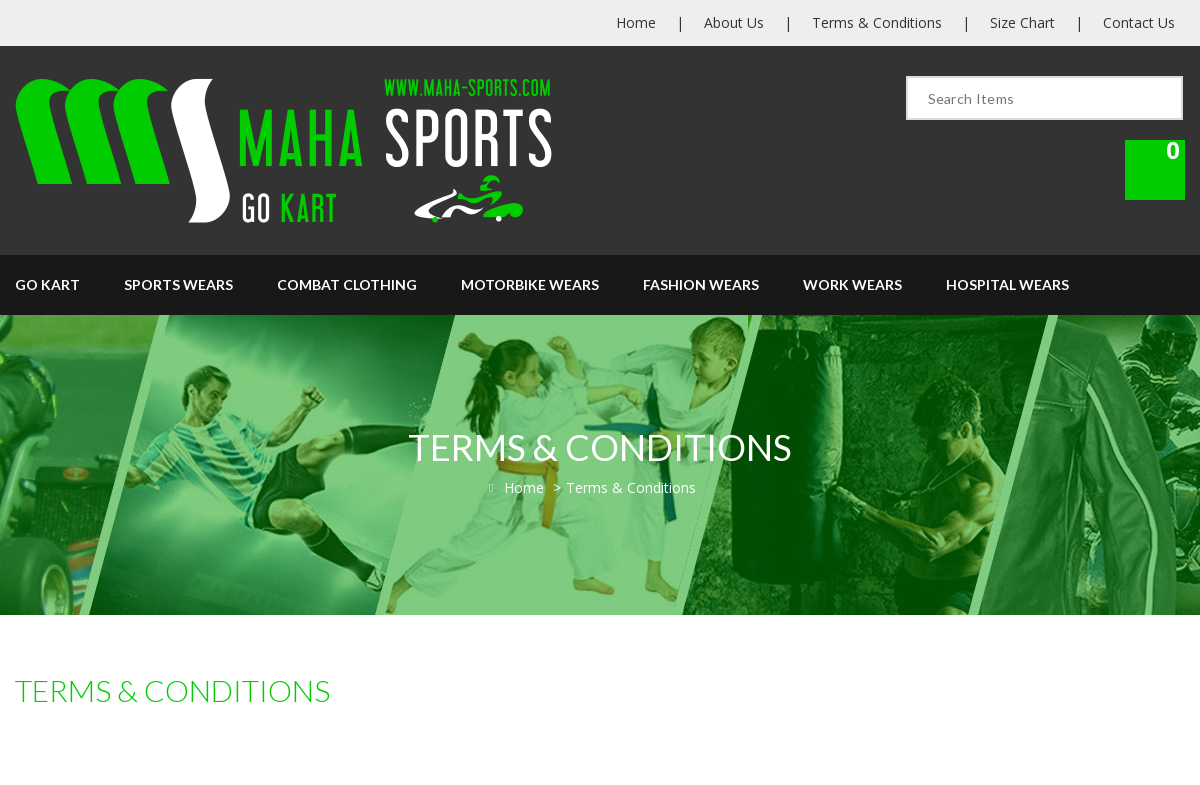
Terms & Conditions (877, 22)
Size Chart (1022, 22)
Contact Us (1139, 22)
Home (636, 22)
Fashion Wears (701, 284)
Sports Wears (178, 284)
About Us (734, 22)
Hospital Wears (1007, 284)
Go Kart (47, 284)
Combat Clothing (347, 284)
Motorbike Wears (530, 284)
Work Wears (852, 284)
